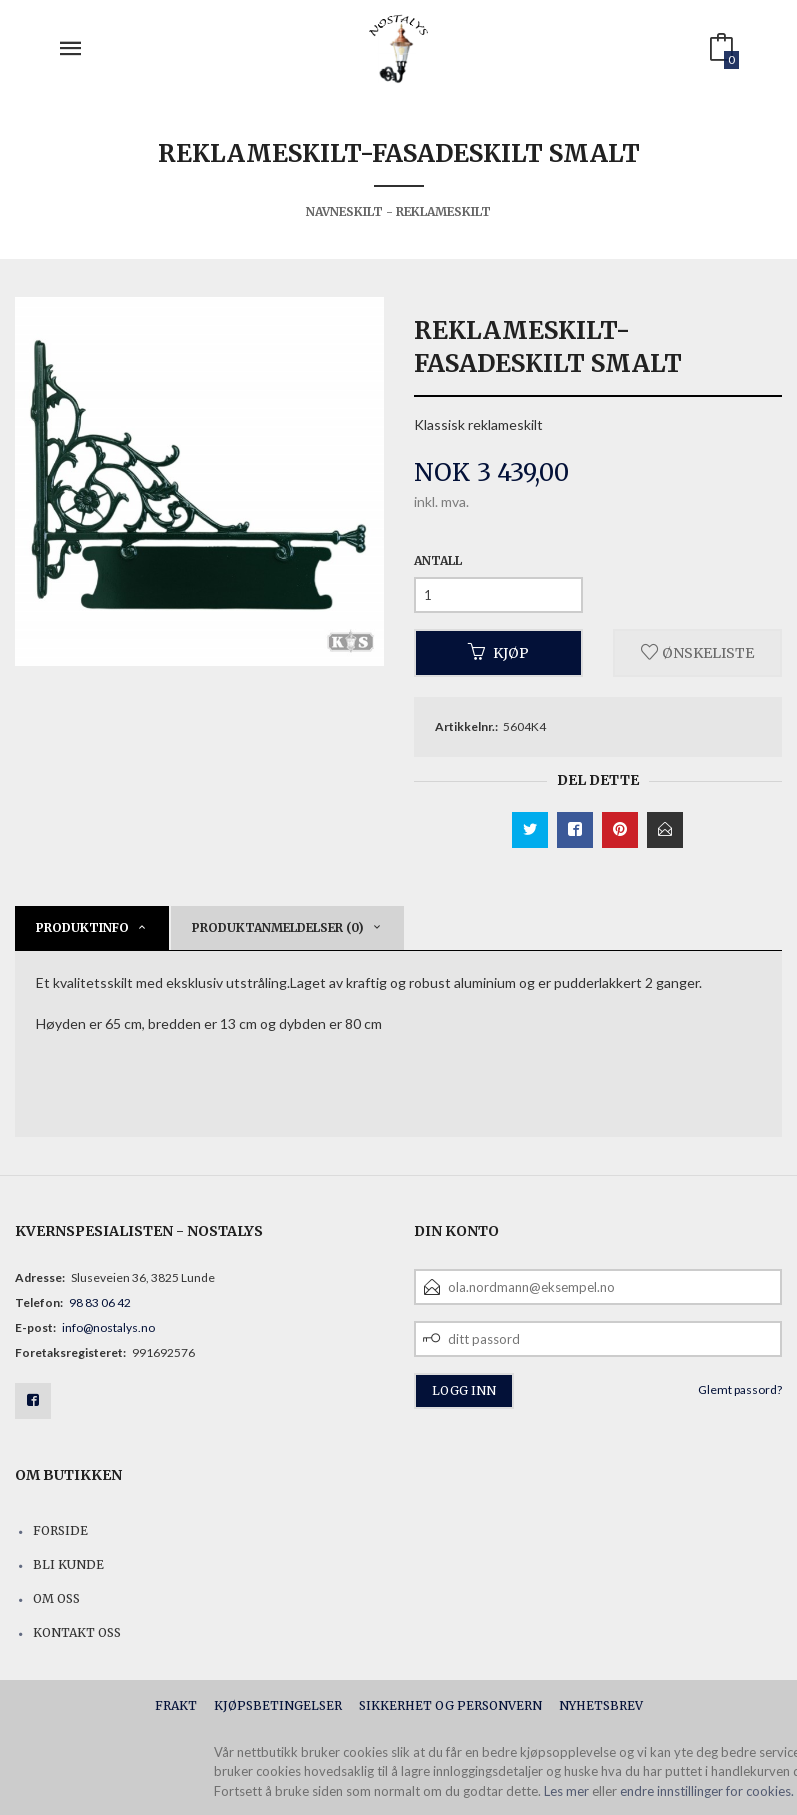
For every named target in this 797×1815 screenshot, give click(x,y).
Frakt (176, 1705)
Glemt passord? (740, 1389)
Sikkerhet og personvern (450, 1705)
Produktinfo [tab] (82, 927)
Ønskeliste (697, 653)
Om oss (56, 1598)
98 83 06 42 (100, 1302)
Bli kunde (68, 1564)
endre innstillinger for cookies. (707, 1791)
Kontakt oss (77, 1632)
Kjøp (498, 653)
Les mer (566, 1791)
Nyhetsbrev (601, 1705)
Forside (60, 1530)
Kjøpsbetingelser (278, 1705)
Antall (438, 560)
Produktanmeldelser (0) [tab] (278, 927)
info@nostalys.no (108, 1327)
